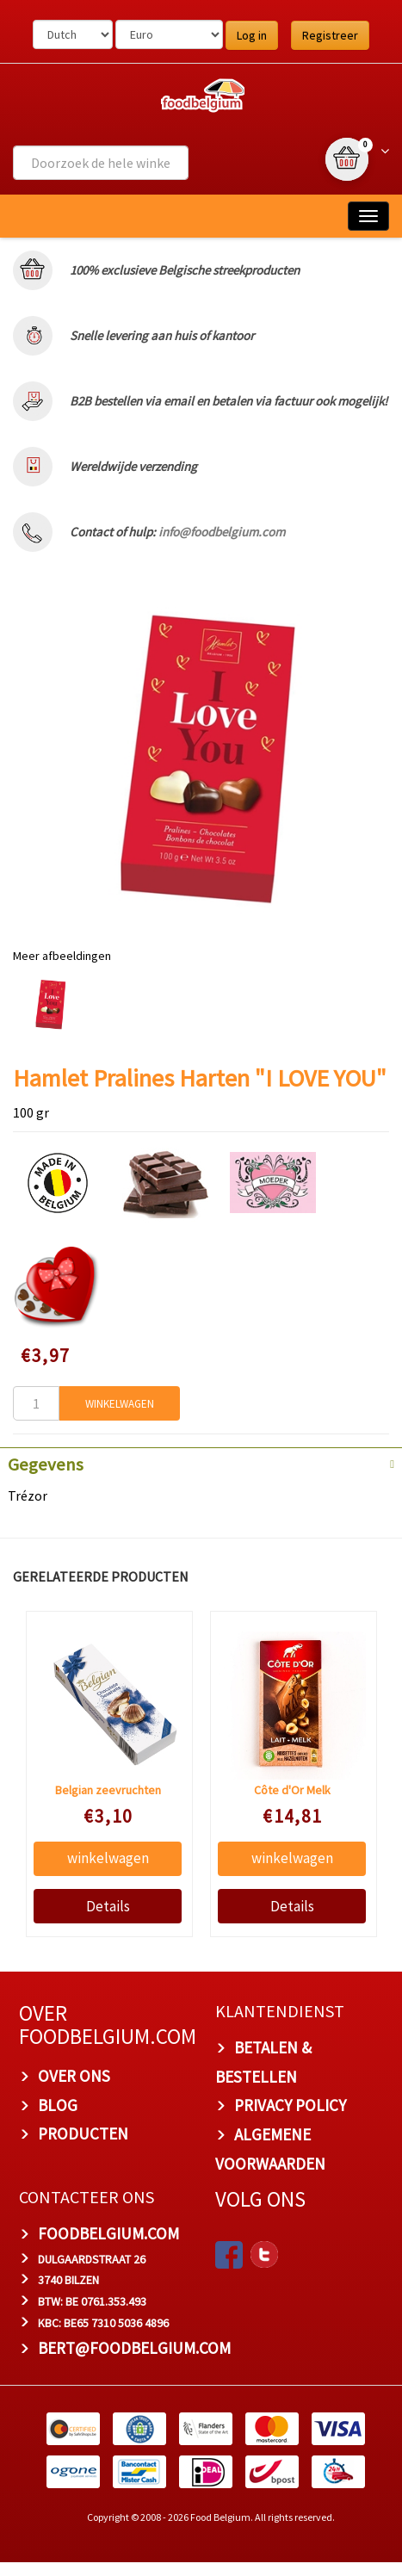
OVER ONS (74, 2075)
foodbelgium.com (108, 2233)
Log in (252, 35)
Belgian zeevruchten (107, 1790)
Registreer (330, 35)
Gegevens (45, 1464)
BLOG (57, 2105)
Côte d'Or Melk (291, 1790)
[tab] (201, 1462)
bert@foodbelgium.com (134, 2348)
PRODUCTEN (83, 2133)
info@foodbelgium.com (221, 531)
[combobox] (101, 163)
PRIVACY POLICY (290, 2105)
